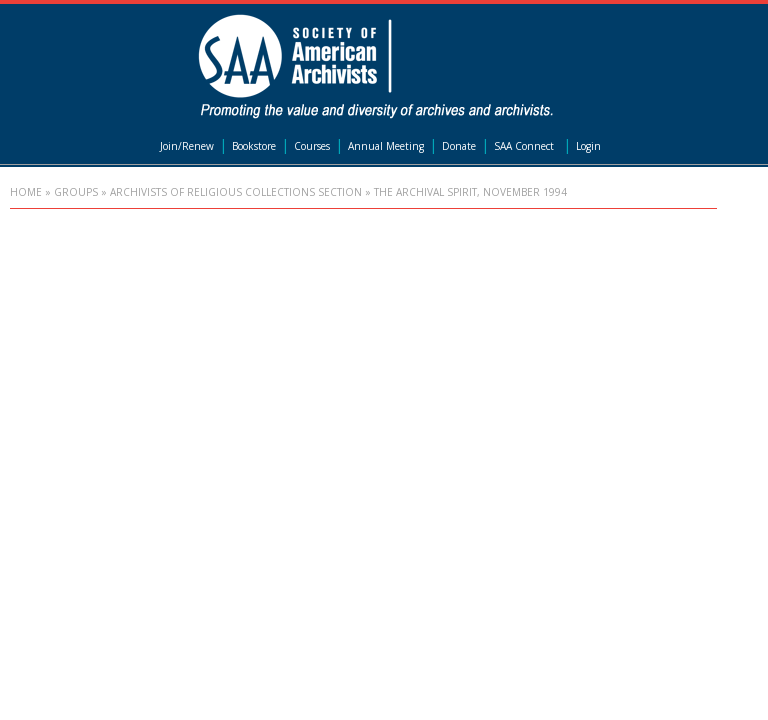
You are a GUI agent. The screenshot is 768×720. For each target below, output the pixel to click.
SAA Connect (524, 146)
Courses (312, 146)
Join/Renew (187, 146)
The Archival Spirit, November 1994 (470, 192)
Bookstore (254, 146)
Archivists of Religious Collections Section (236, 192)
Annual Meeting (386, 146)
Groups (76, 192)
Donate (459, 146)
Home (26, 192)
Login (588, 146)
